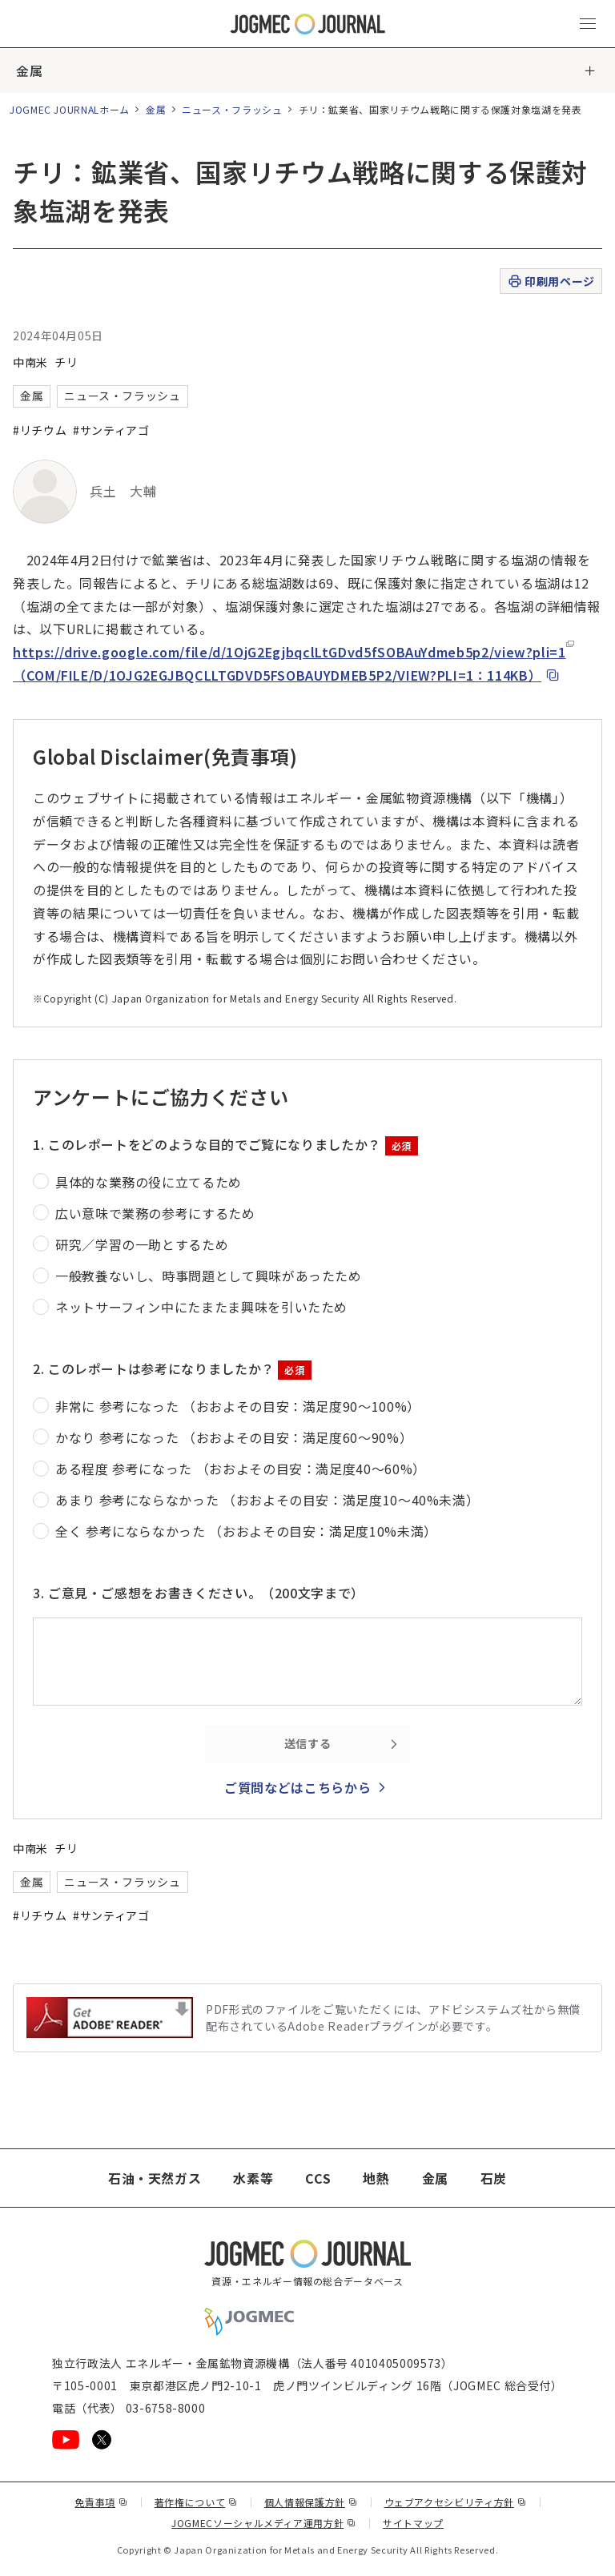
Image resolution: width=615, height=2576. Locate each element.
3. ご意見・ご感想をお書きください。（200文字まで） (198, 1592)
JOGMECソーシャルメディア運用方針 (263, 2523)
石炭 (493, 2178)
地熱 (376, 2178)
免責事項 (100, 2502)
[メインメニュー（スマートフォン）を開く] (587, 24)
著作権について (196, 2502)
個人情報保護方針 (311, 2502)
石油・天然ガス (154, 2178)
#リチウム (39, 430)
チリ (66, 362)
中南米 (30, 362)
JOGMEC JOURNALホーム (70, 109)
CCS (318, 2178)
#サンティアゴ (111, 430)
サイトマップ (413, 2523)
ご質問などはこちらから (297, 1787)
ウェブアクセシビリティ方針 (455, 2502)
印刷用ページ (550, 281)
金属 (29, 70)
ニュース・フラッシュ (232, 109)
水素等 (253, 2178)
